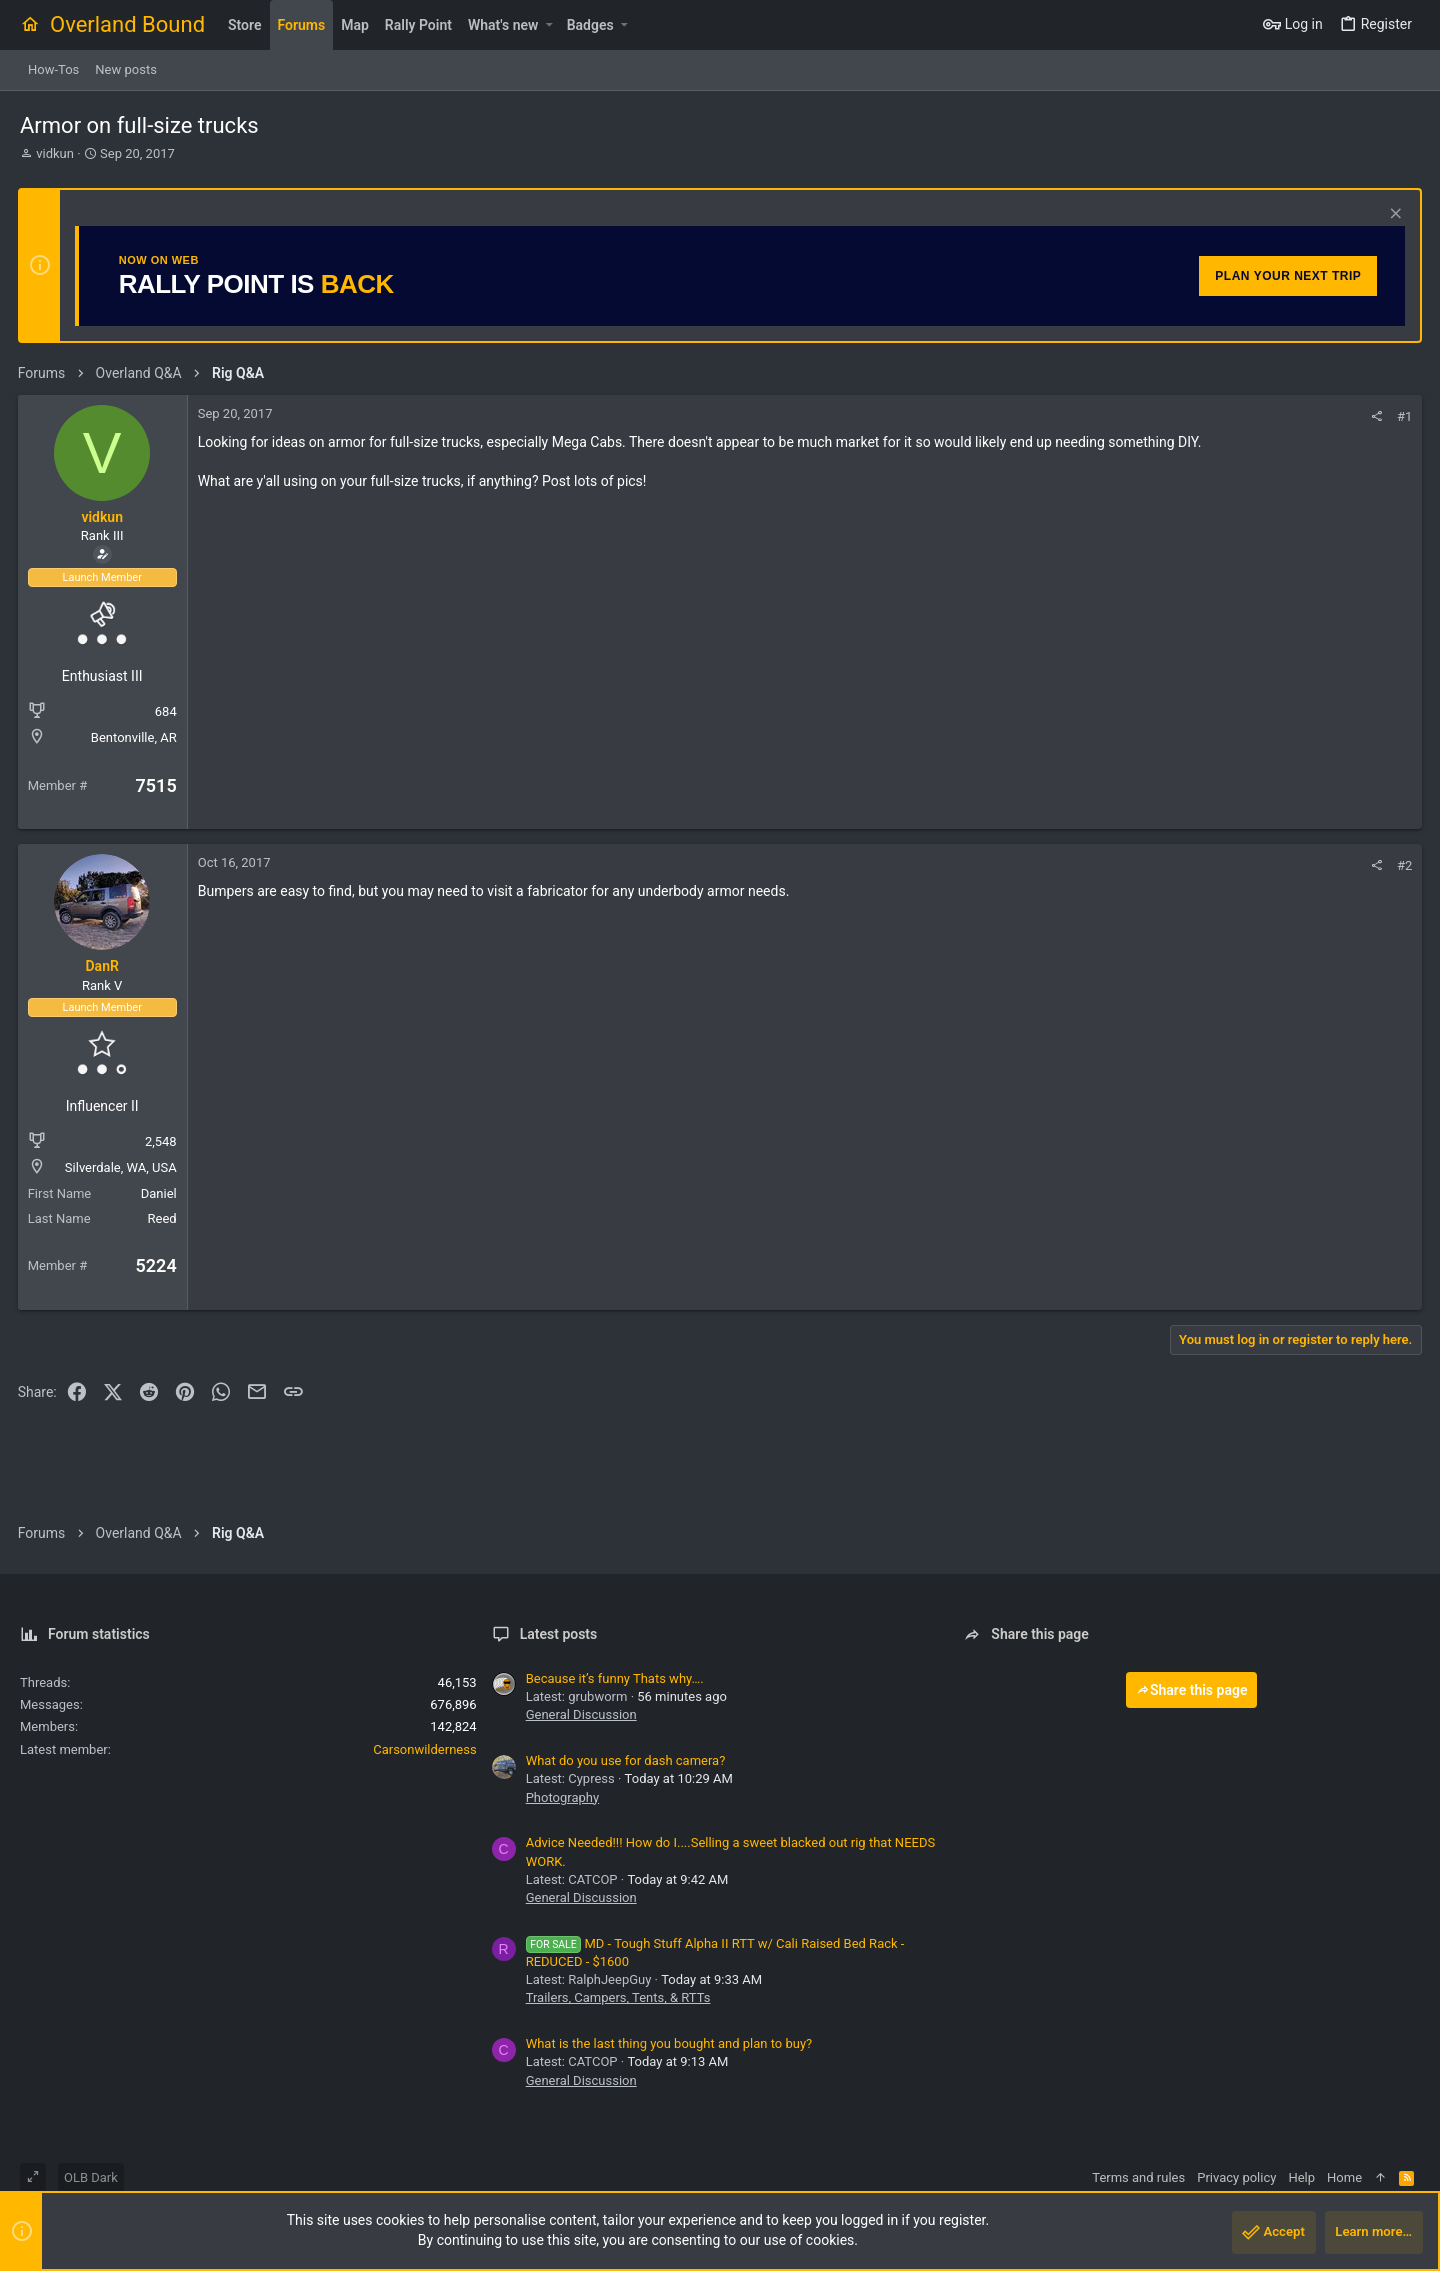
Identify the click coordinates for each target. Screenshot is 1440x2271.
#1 (1402, 416)
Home (1344, 2177)
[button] (548, 25)
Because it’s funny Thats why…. (615, 1678)
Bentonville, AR (136, 737)
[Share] (1374, 416)
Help (1301, 2177)
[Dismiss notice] (1391, 215)
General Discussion (581, 1714)
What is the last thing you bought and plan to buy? (669, 2043)
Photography (562, 1797)
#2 (1402, 865)
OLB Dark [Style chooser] (91, 2177)
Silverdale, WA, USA (123, 1167)
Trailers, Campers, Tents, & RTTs (618, 1997)
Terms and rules (1138, 2177)
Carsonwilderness (424, 1749)
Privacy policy (1236, 2177)
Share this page (1192, 1690)
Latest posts (559, 1634)
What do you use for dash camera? (626, 1760)
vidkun (55, 153)
